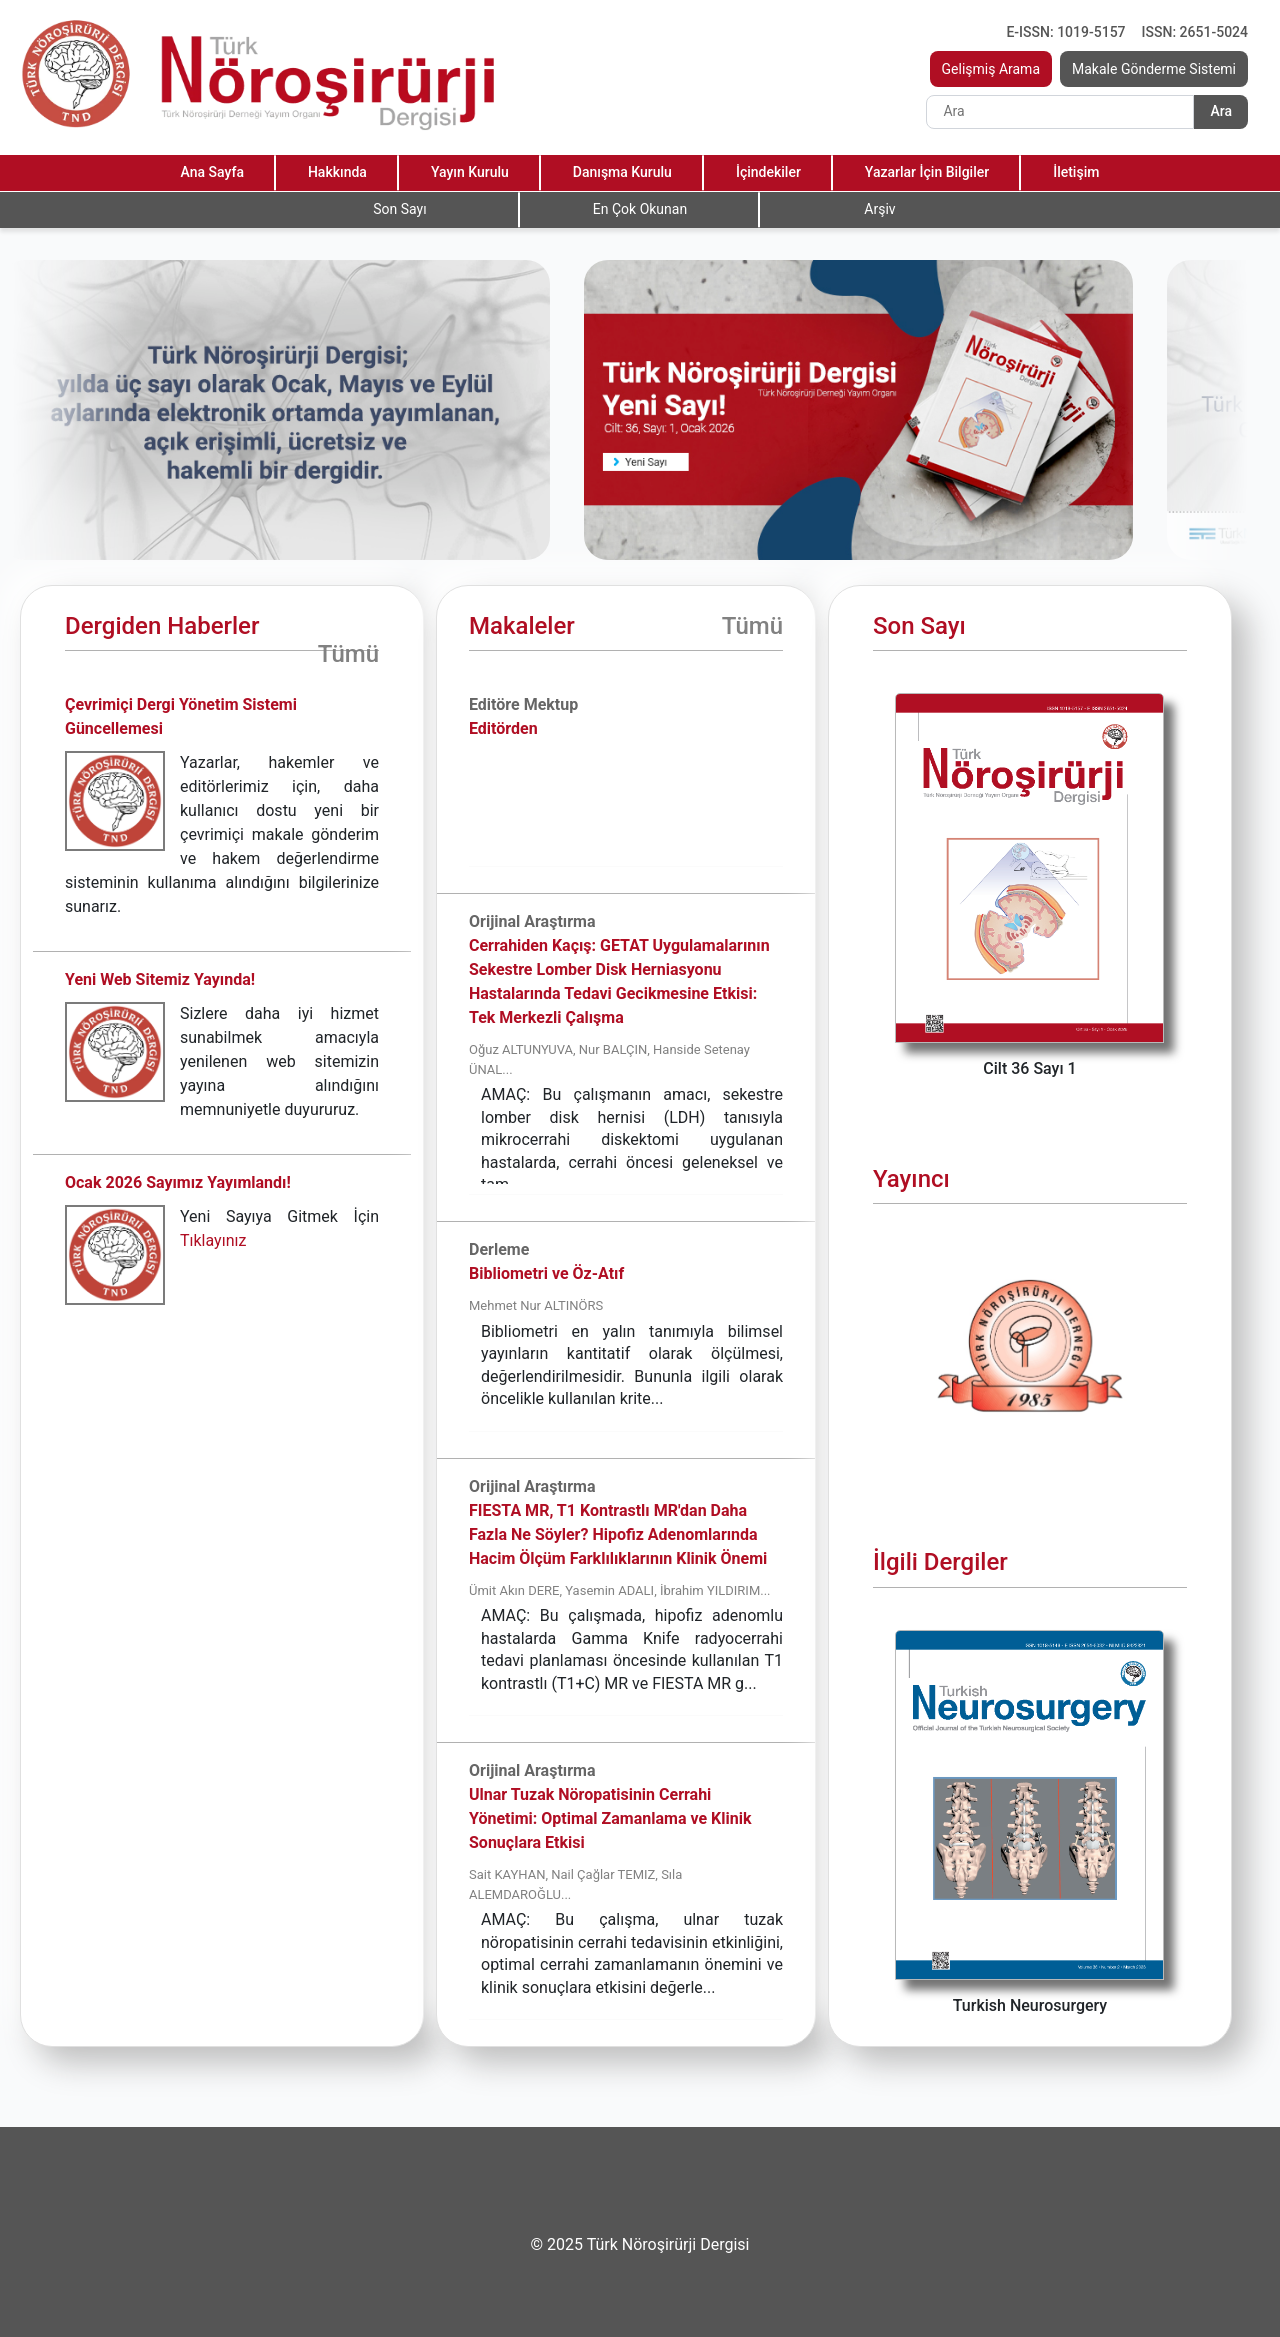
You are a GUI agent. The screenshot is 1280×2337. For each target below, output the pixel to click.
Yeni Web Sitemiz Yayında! (160, 979)
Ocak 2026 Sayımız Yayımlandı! (178, 1182)
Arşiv (879, 209)
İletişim (1076, 172)
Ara (1221, 111)
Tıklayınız (213, 1240)
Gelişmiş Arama (991, 69)
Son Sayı (399, 209)
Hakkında (337, 172)
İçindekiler (768, 172)
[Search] (1060, 112)
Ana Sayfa (212, 172)
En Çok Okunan (640, 209)
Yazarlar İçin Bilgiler (927, 172)
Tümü (348, 654)
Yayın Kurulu (470, 172)
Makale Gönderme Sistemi (1154, 69)
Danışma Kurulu (622, 172)
